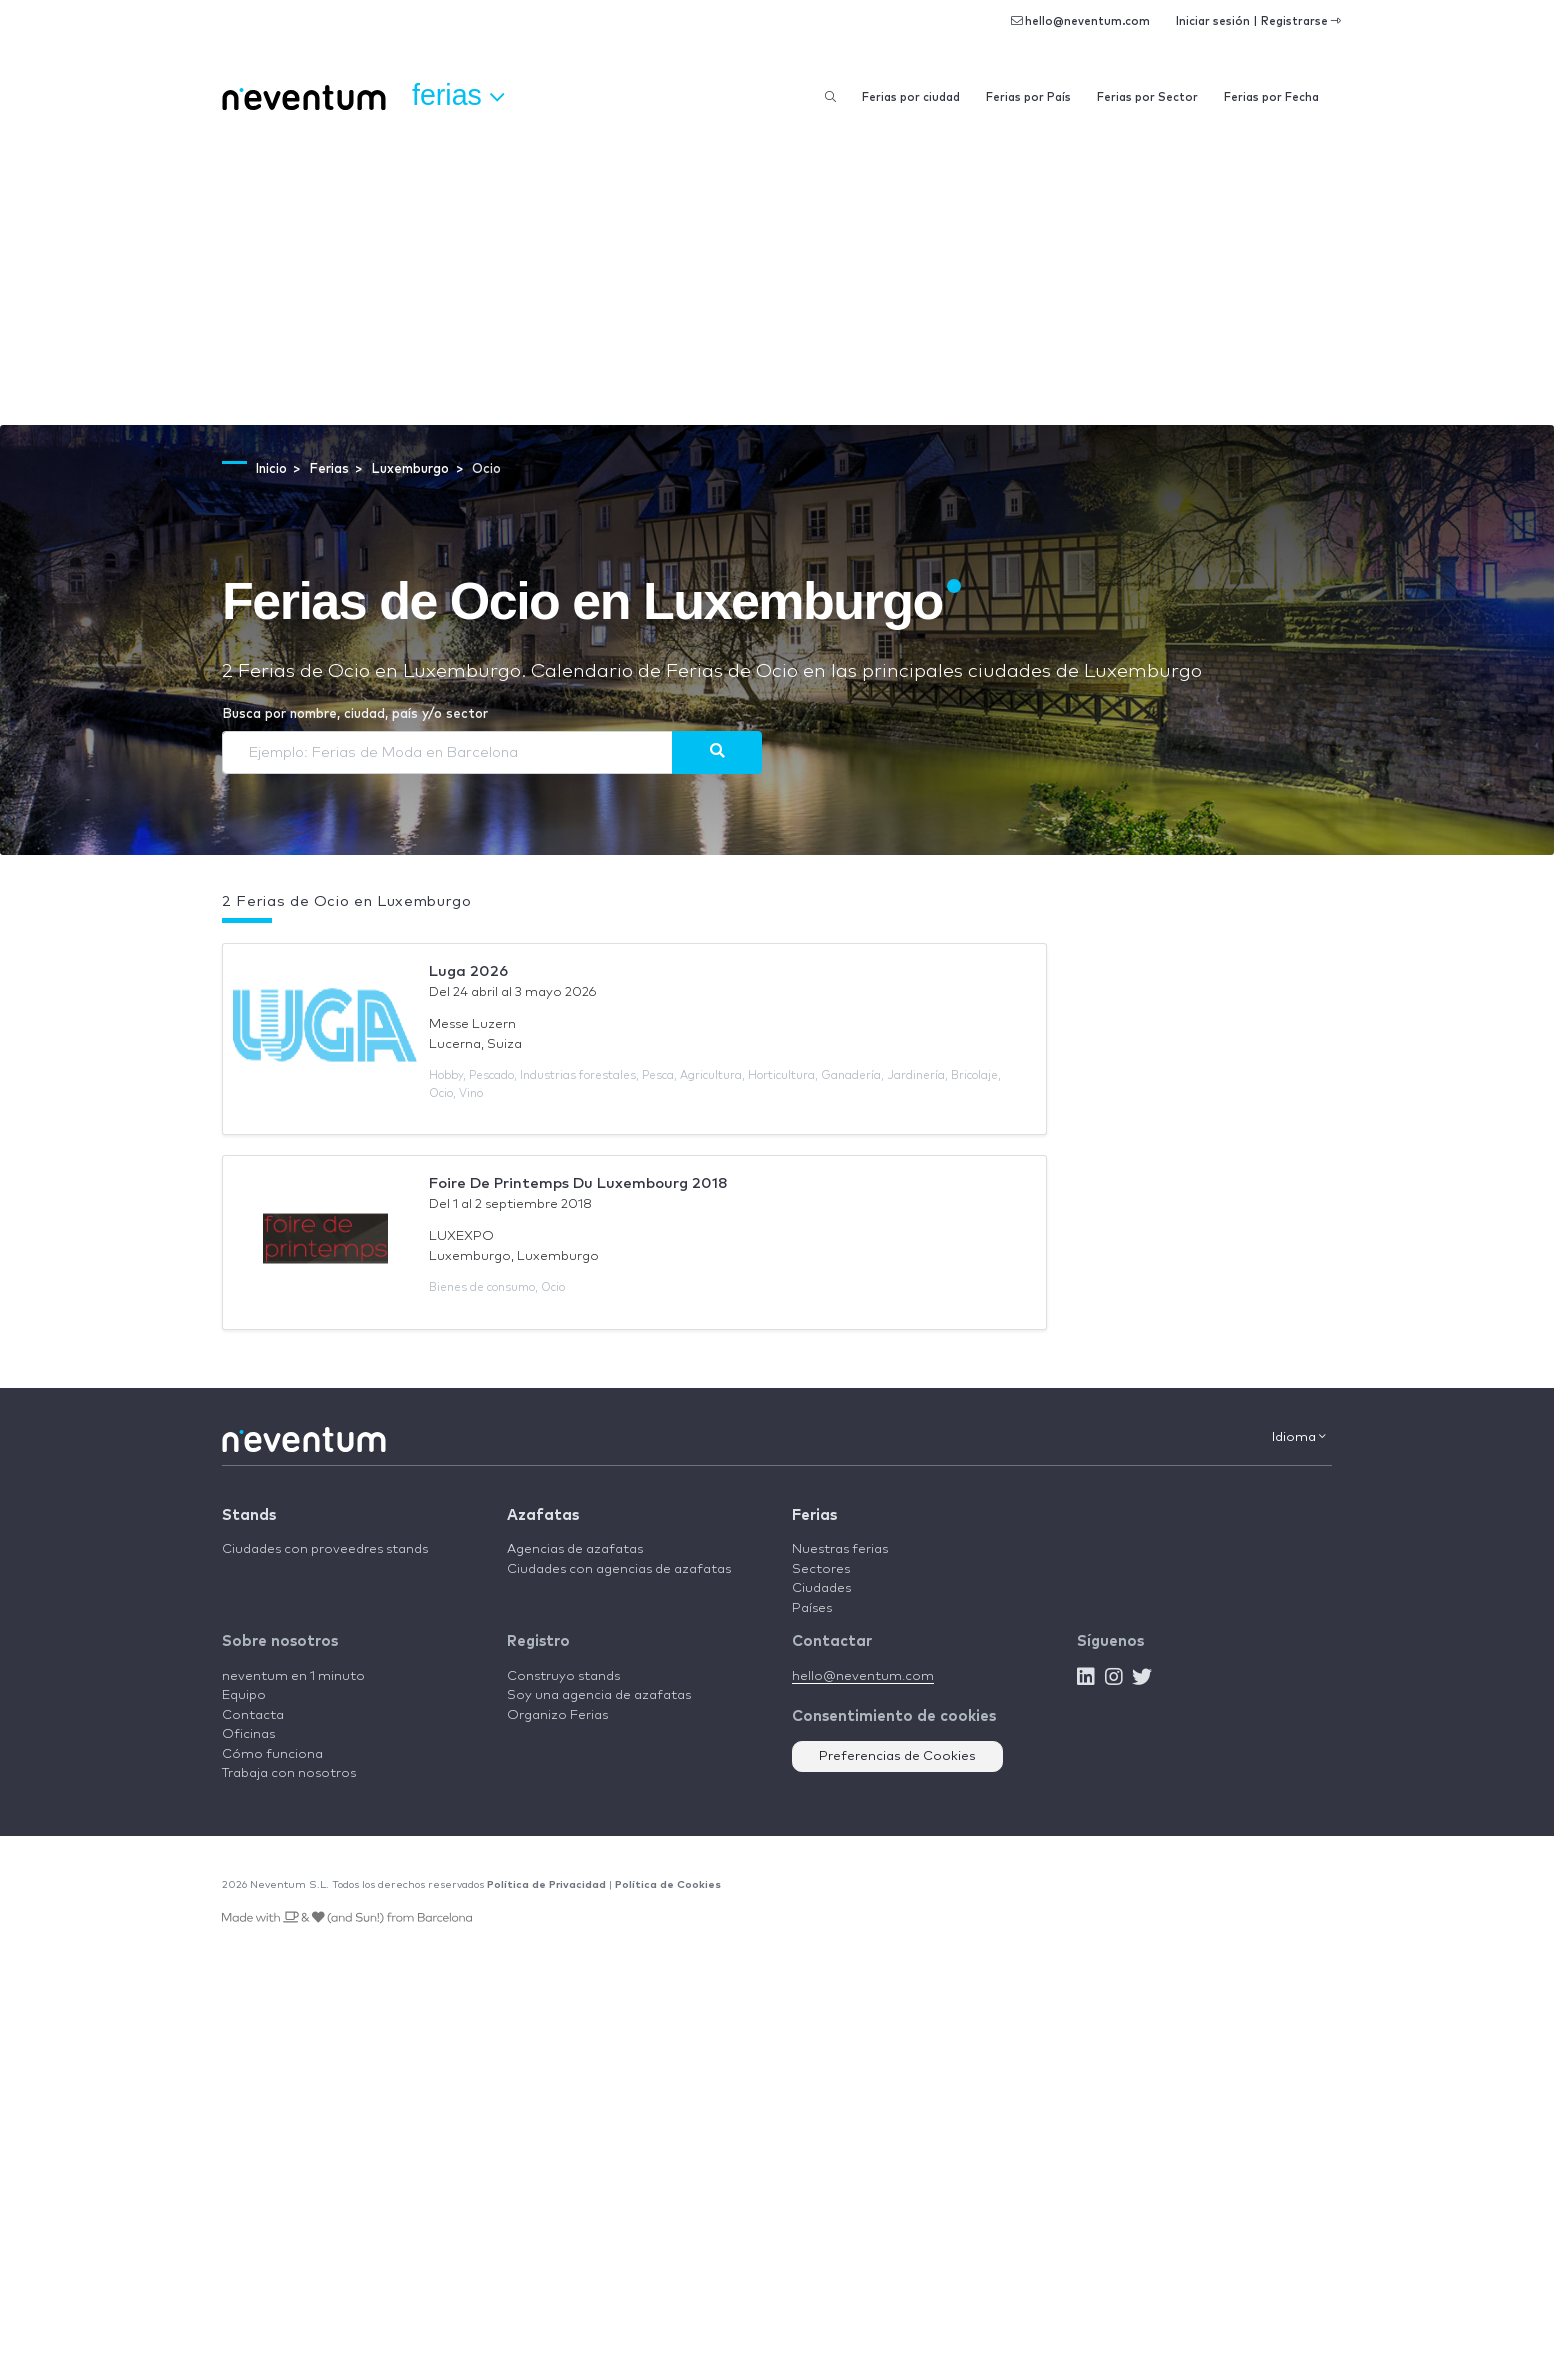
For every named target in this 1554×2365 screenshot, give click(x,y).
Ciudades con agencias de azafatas (619, 1569)
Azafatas (543, 1515)
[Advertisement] (777, 275)
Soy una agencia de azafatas (599, 1695)
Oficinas (248, 1734)
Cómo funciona (272, 1754)
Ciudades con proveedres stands (325, 1549)
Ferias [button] (458, 96)
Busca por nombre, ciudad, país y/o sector (355, 714)
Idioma (1299, 1437)
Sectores (821, 1569)
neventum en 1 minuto (293, 1676)
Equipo (244, 1695)
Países (812, 1608)
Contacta (253, 1715)
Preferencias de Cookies (897, 1756)
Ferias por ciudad (911, 97)
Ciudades (821, 1588)
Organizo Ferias (557, 1715)
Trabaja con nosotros (289, 1773)
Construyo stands (563, 1676)
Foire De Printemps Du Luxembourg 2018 (578, 1183)
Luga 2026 (468, 971)
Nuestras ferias (840, 1549)
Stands (249, 1515)
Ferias (814, 1515)
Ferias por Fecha (1271, 97)
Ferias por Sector (1147, 97)
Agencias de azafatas (575, 1549)
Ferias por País (1028, 97)
